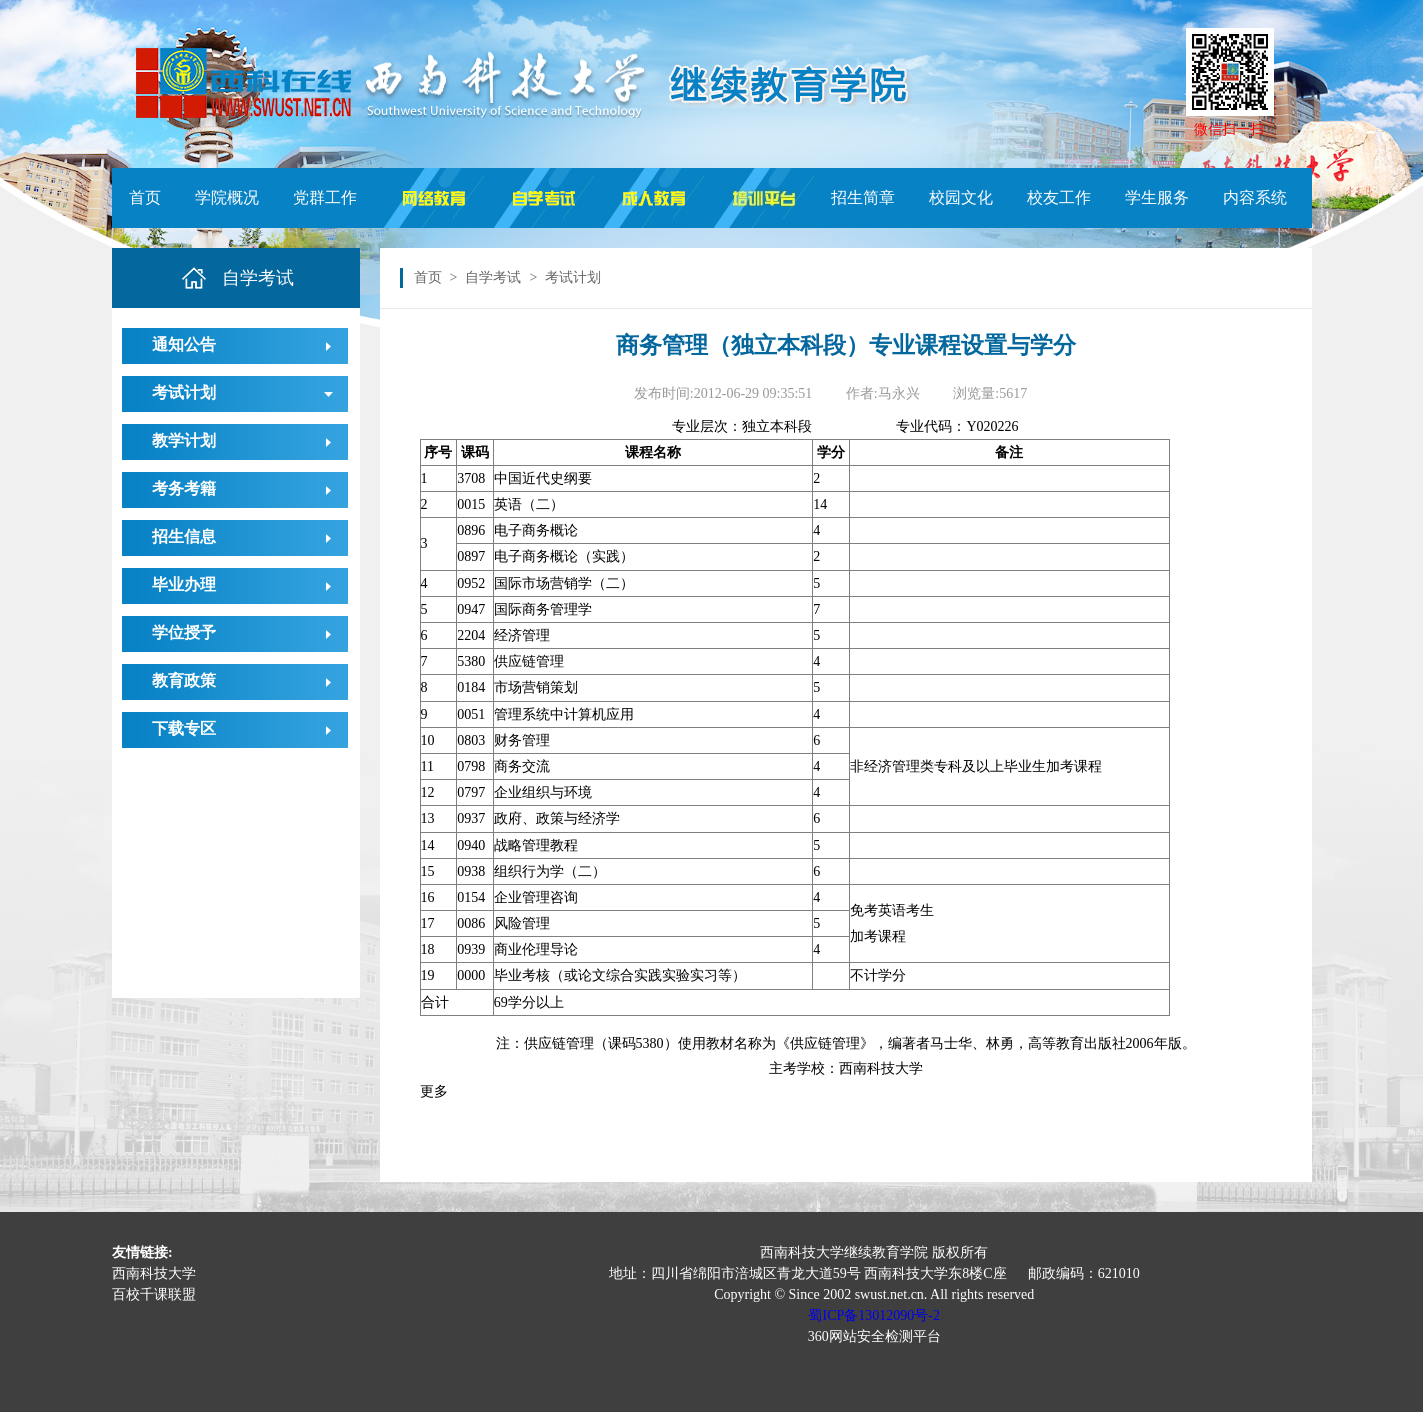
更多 (434, 1091)
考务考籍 (184, 488)
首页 (145, 197)
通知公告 (184, 344)
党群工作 (325, 197)
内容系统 (1255, 197)
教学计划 (184, 440)
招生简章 (863, 197)
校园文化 (961, 197)
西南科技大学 (154, 1273)
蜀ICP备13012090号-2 (873, 1315)
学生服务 (1157, 197)
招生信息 (184, 536)
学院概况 (227, 197)
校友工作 (1059, 197)
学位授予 (184, 632)
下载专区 (184, 728)
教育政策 (184, 680)
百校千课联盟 (154, 1294)
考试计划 (184, 392)
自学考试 (493, 277)
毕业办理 (184, 584)
